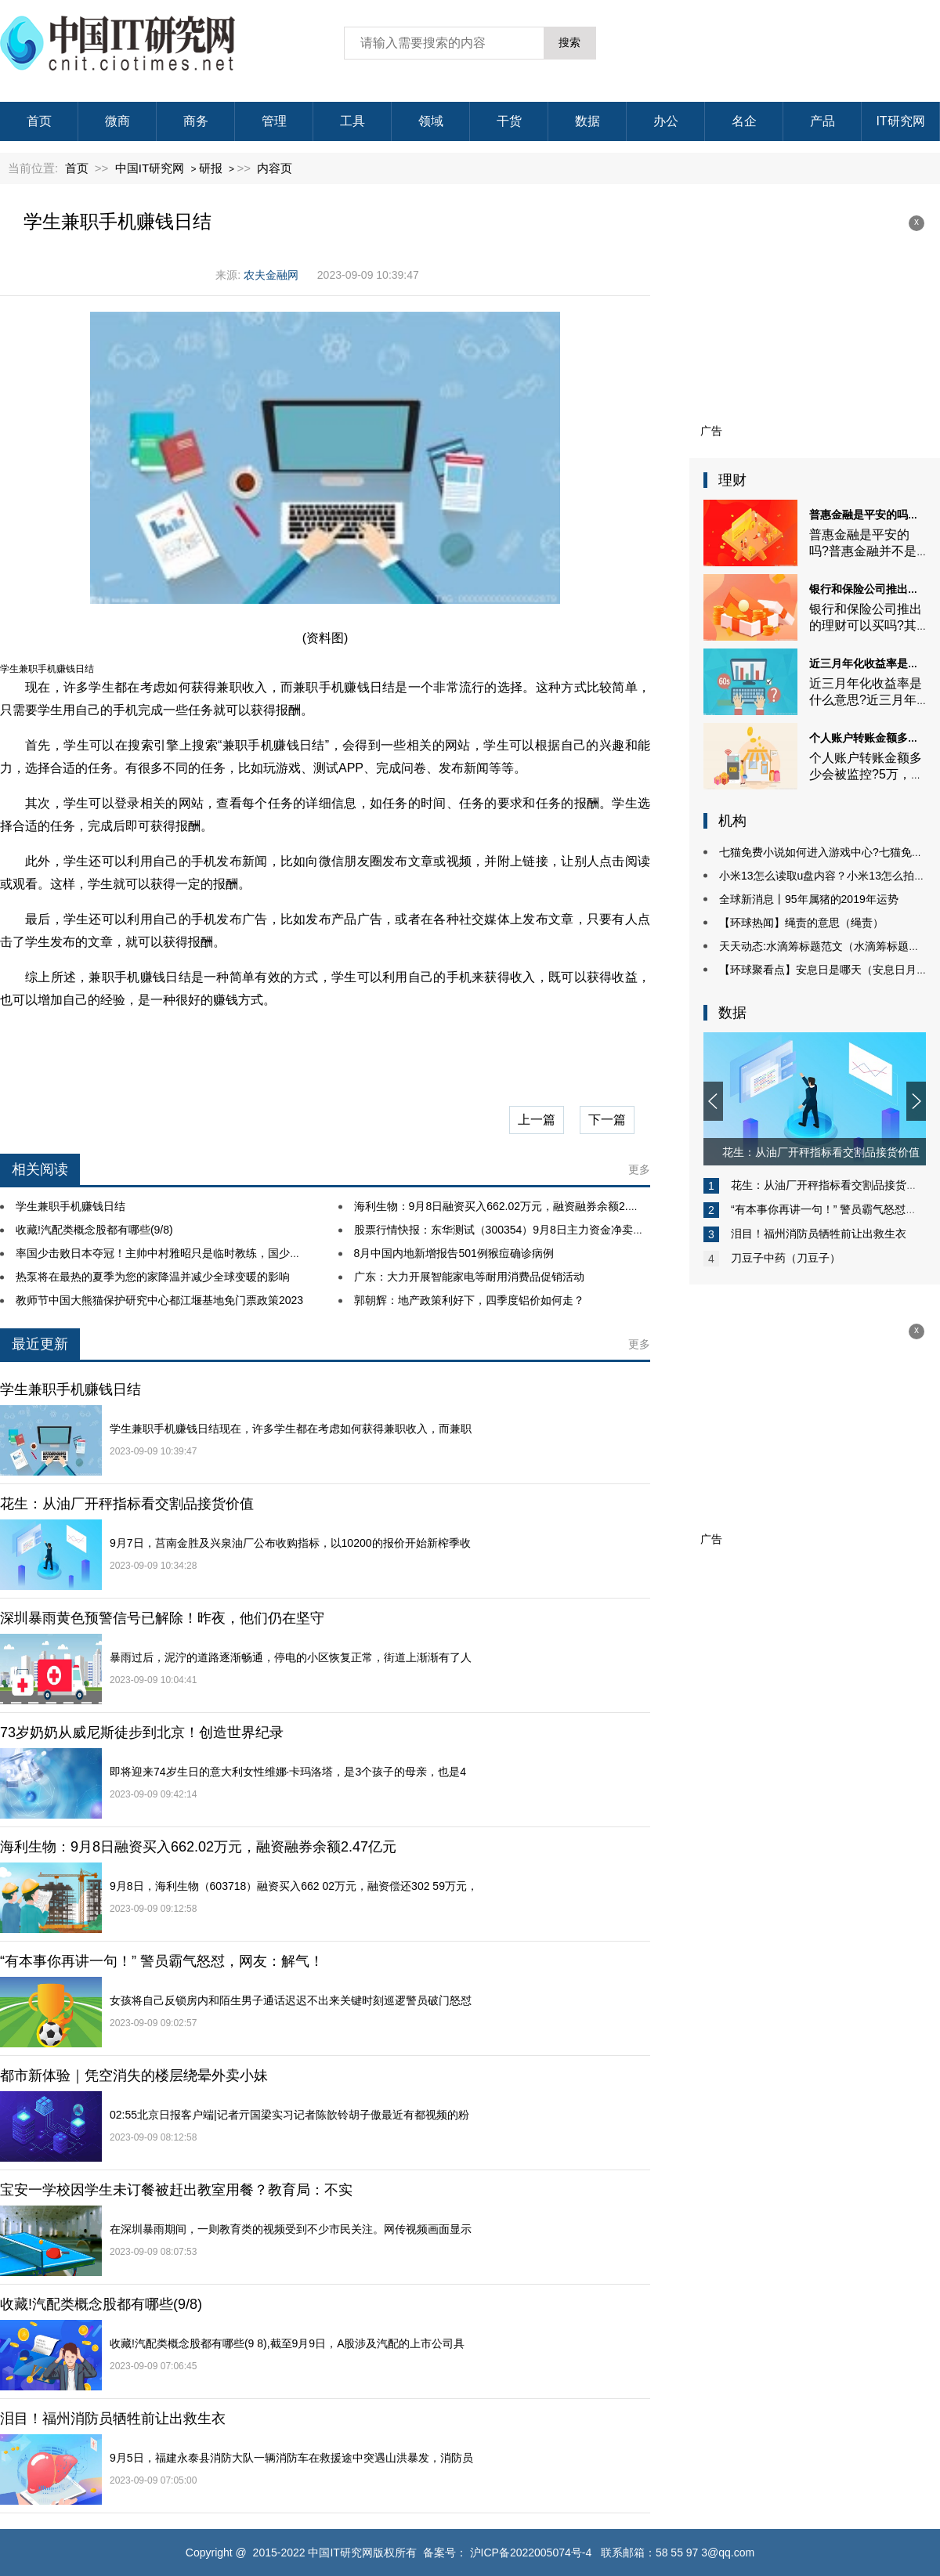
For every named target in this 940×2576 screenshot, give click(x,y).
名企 (744, 121)
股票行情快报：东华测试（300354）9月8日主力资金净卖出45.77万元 (523, 1229)
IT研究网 (900, 121)
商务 (195, 121)
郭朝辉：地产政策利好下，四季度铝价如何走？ (469, 1300)
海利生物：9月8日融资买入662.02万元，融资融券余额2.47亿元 (508, 1206)
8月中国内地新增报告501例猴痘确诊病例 (454, 1253)
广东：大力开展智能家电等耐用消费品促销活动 (469, 1276)
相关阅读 (40, 1169)
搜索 (569, 42)
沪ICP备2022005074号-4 (531, 2552)
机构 (732, 821)
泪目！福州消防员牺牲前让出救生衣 (818, 1233)
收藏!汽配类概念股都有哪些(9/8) (94, 1229)
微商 (117, 121)
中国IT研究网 (149, 168)
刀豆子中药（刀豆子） (786, 1258)
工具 (352, 121)
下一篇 (607, 1119)
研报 (210, 168)
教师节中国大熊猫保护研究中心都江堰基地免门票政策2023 (159, 1300)
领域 (430, 121)
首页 (39, 121)
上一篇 (536, 1119)
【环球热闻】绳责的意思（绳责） (801, 922)
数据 (587, 121)
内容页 (274, 168)
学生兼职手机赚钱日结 (70, 1206)
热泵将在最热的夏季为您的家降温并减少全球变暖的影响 (153, 1276)
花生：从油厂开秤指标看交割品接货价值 (829, 1185)
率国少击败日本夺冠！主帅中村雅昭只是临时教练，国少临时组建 (175, 1253)
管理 (274, 121)
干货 (509, 121)
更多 (639, 1169)
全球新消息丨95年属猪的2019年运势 (808, 899)
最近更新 (40, 1344)
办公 (665, 121)
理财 (732, 480)
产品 (822, 121)
